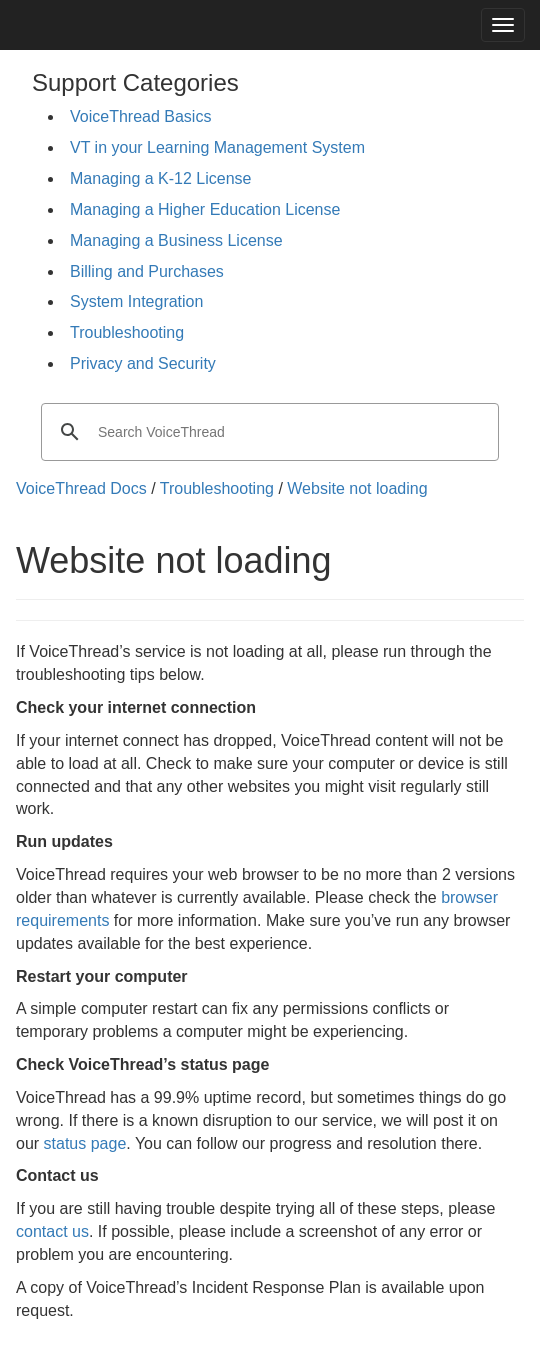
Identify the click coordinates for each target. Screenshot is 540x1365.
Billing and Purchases (147, 271)
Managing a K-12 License (160, 178)
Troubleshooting (127, 332)
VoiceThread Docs (81, 488)
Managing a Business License (176, 240)
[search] (267, 432)
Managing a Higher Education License (205, 209)
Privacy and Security (143, 363)
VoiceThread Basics (140, 116)
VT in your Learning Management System (217, 147)
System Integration (136, 301)
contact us (52, 1231)
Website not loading (357, 488)
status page (85, 1143)
